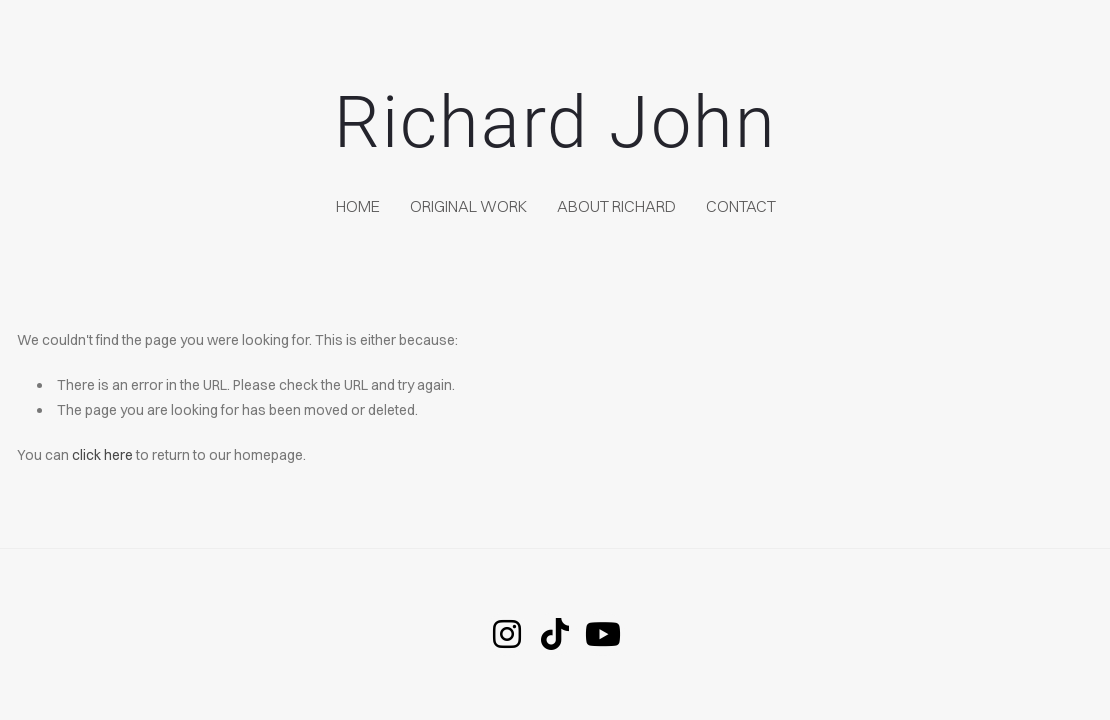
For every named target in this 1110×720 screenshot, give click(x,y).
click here (102, 455)
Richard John (555, 122)
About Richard (616, 206)
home (358, 206)
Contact (741, 206)
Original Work (468, 206)
